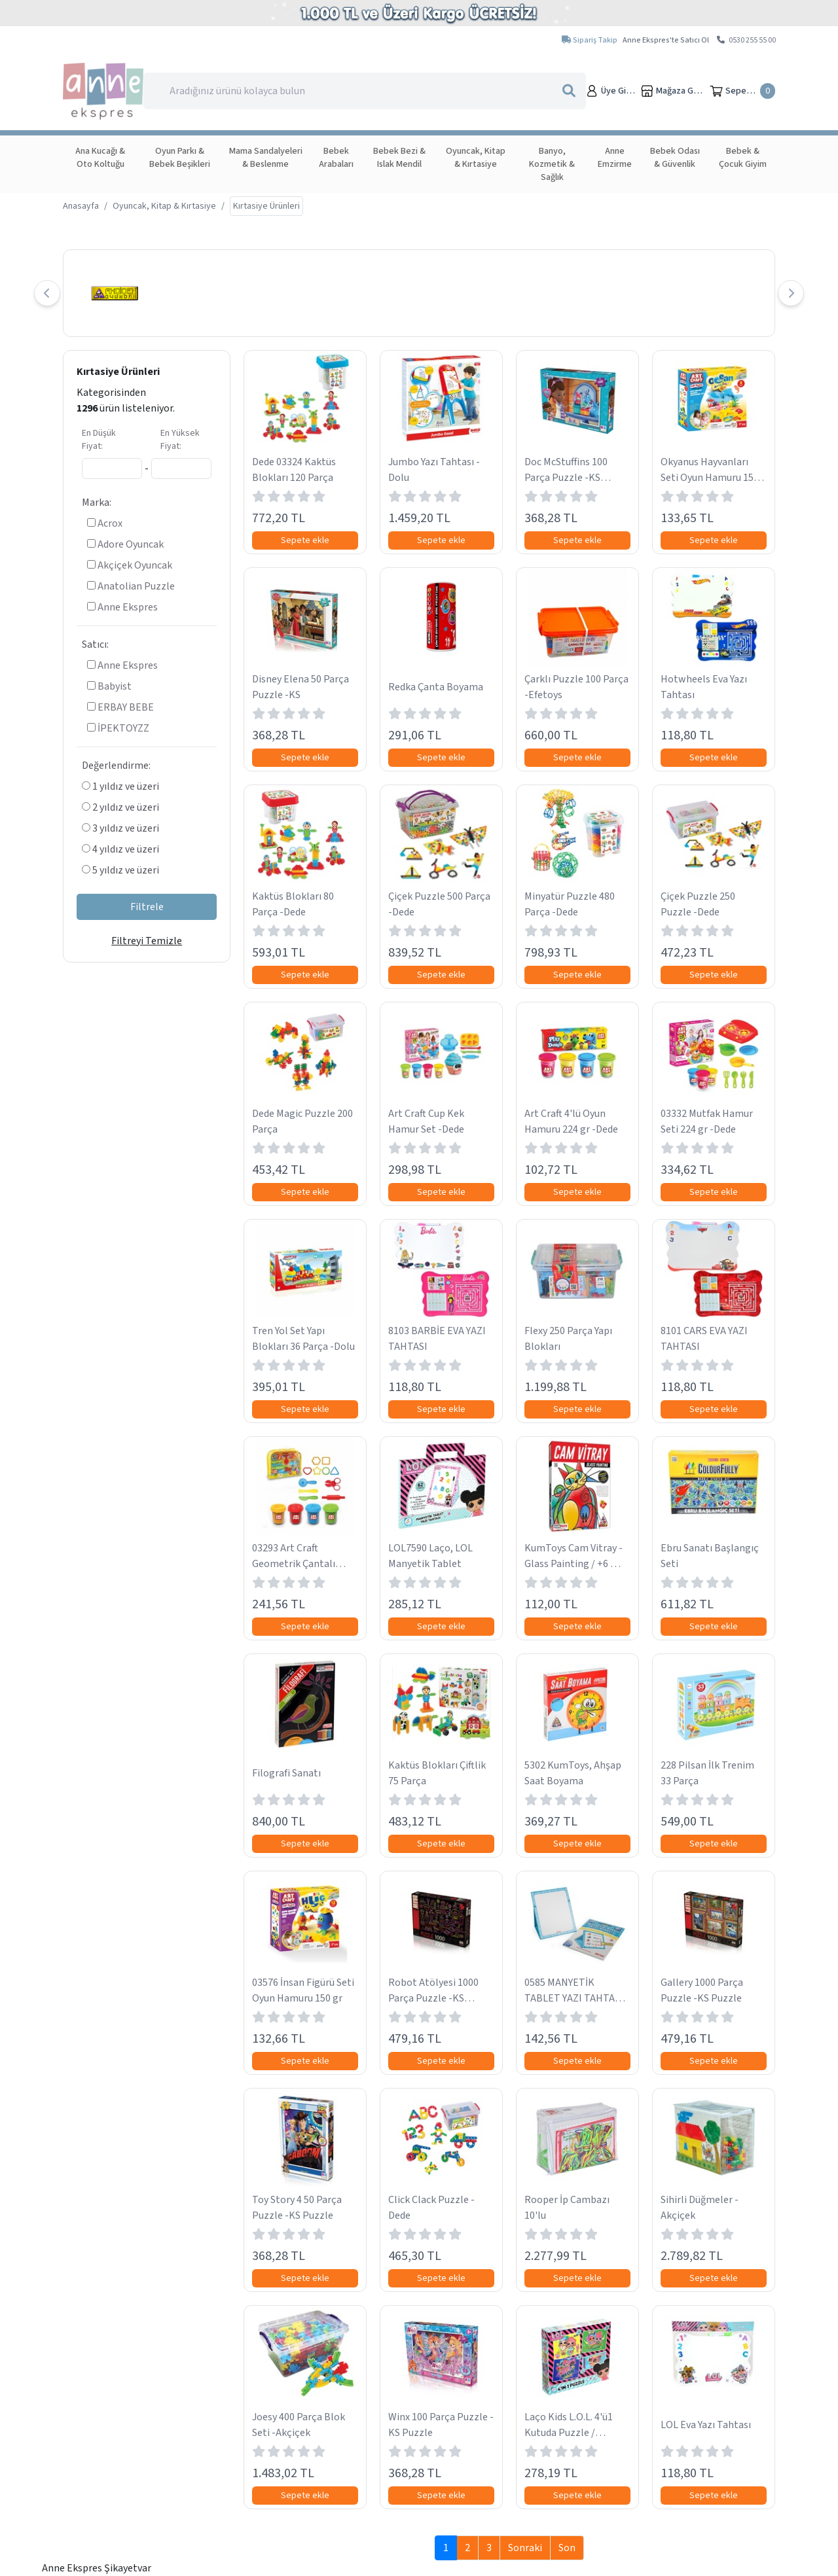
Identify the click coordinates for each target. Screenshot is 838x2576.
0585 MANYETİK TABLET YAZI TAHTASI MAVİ (573, 1990)
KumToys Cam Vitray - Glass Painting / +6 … (573, 1556)
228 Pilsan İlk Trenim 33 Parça (707, 1773)
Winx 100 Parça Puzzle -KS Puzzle (441, 2425)
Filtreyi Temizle (146, 941)
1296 (87, 408)
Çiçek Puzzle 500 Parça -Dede (439, 904)
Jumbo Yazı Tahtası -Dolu (434, 470)
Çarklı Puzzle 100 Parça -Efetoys (576, 687)
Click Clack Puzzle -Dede (431, 2208)
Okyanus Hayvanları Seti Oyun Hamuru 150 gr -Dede (710, 470)
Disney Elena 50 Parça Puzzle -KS (300, 687)
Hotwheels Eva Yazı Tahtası (704, 687)
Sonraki (525, 2548)
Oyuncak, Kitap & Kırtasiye (164, 206)
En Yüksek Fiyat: (180, 440)
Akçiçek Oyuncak (129, 565)
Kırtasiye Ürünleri (118, 371)
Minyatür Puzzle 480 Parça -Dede (569, 904)
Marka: (96, 502)
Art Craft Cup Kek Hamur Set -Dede (426, 1121)
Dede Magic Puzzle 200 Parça (302, 1121)
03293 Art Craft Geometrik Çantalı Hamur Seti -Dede (293, 1556)
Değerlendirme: (116, 765)
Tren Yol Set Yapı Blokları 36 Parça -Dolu (303, 1339)
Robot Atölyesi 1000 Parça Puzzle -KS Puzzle (433, 1990)
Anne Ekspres (122, 607)
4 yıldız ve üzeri (120, 849)
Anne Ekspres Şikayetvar (96, 2568)
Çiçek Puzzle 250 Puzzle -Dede (698, 904)
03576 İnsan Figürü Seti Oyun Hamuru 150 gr (303, 1990)
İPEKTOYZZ (118, 728)
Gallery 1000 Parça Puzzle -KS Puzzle (702, 1990)
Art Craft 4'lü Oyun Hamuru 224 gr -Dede (571, 1121)
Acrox (104, 523)
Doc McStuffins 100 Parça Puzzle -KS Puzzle (566, 470)
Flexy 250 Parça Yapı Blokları (568, 1339)
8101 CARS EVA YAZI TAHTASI (704, 1339)
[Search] (364, 91)
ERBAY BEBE (120, 707)
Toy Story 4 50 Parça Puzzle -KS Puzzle (297, 2208)
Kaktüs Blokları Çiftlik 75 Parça (437, 1773)
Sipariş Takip (589, 40)
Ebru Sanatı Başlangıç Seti (710, 1556)
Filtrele (147, 907)
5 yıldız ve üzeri (120, 870)
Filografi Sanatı (286, 1773)
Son (566, 2548)
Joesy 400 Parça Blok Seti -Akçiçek (298, 2425)
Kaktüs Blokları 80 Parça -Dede (293, 904)
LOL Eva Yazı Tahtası (706, 2425)
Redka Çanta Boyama (435, 687)
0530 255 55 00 (746, 40)
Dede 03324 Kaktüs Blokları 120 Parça (294, 470)
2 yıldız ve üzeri (120, 807)
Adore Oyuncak (125, 544)
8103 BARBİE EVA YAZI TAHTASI (437, 1339)
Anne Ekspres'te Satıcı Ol (666, 40)
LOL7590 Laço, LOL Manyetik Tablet (430, 1556)
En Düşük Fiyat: (99, 440)
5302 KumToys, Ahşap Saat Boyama (572, 1773)
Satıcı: (95, 644)
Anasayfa (81, 206)
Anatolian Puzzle (131, 586)
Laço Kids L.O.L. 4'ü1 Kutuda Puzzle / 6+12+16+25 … (568, 2425)
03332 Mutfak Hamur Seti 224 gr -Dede (707, 1121)
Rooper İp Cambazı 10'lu (567, 2208)
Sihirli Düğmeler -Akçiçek (699, 2208)
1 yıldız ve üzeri (120, 786)
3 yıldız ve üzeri (120, 828)
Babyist (109, 686)
